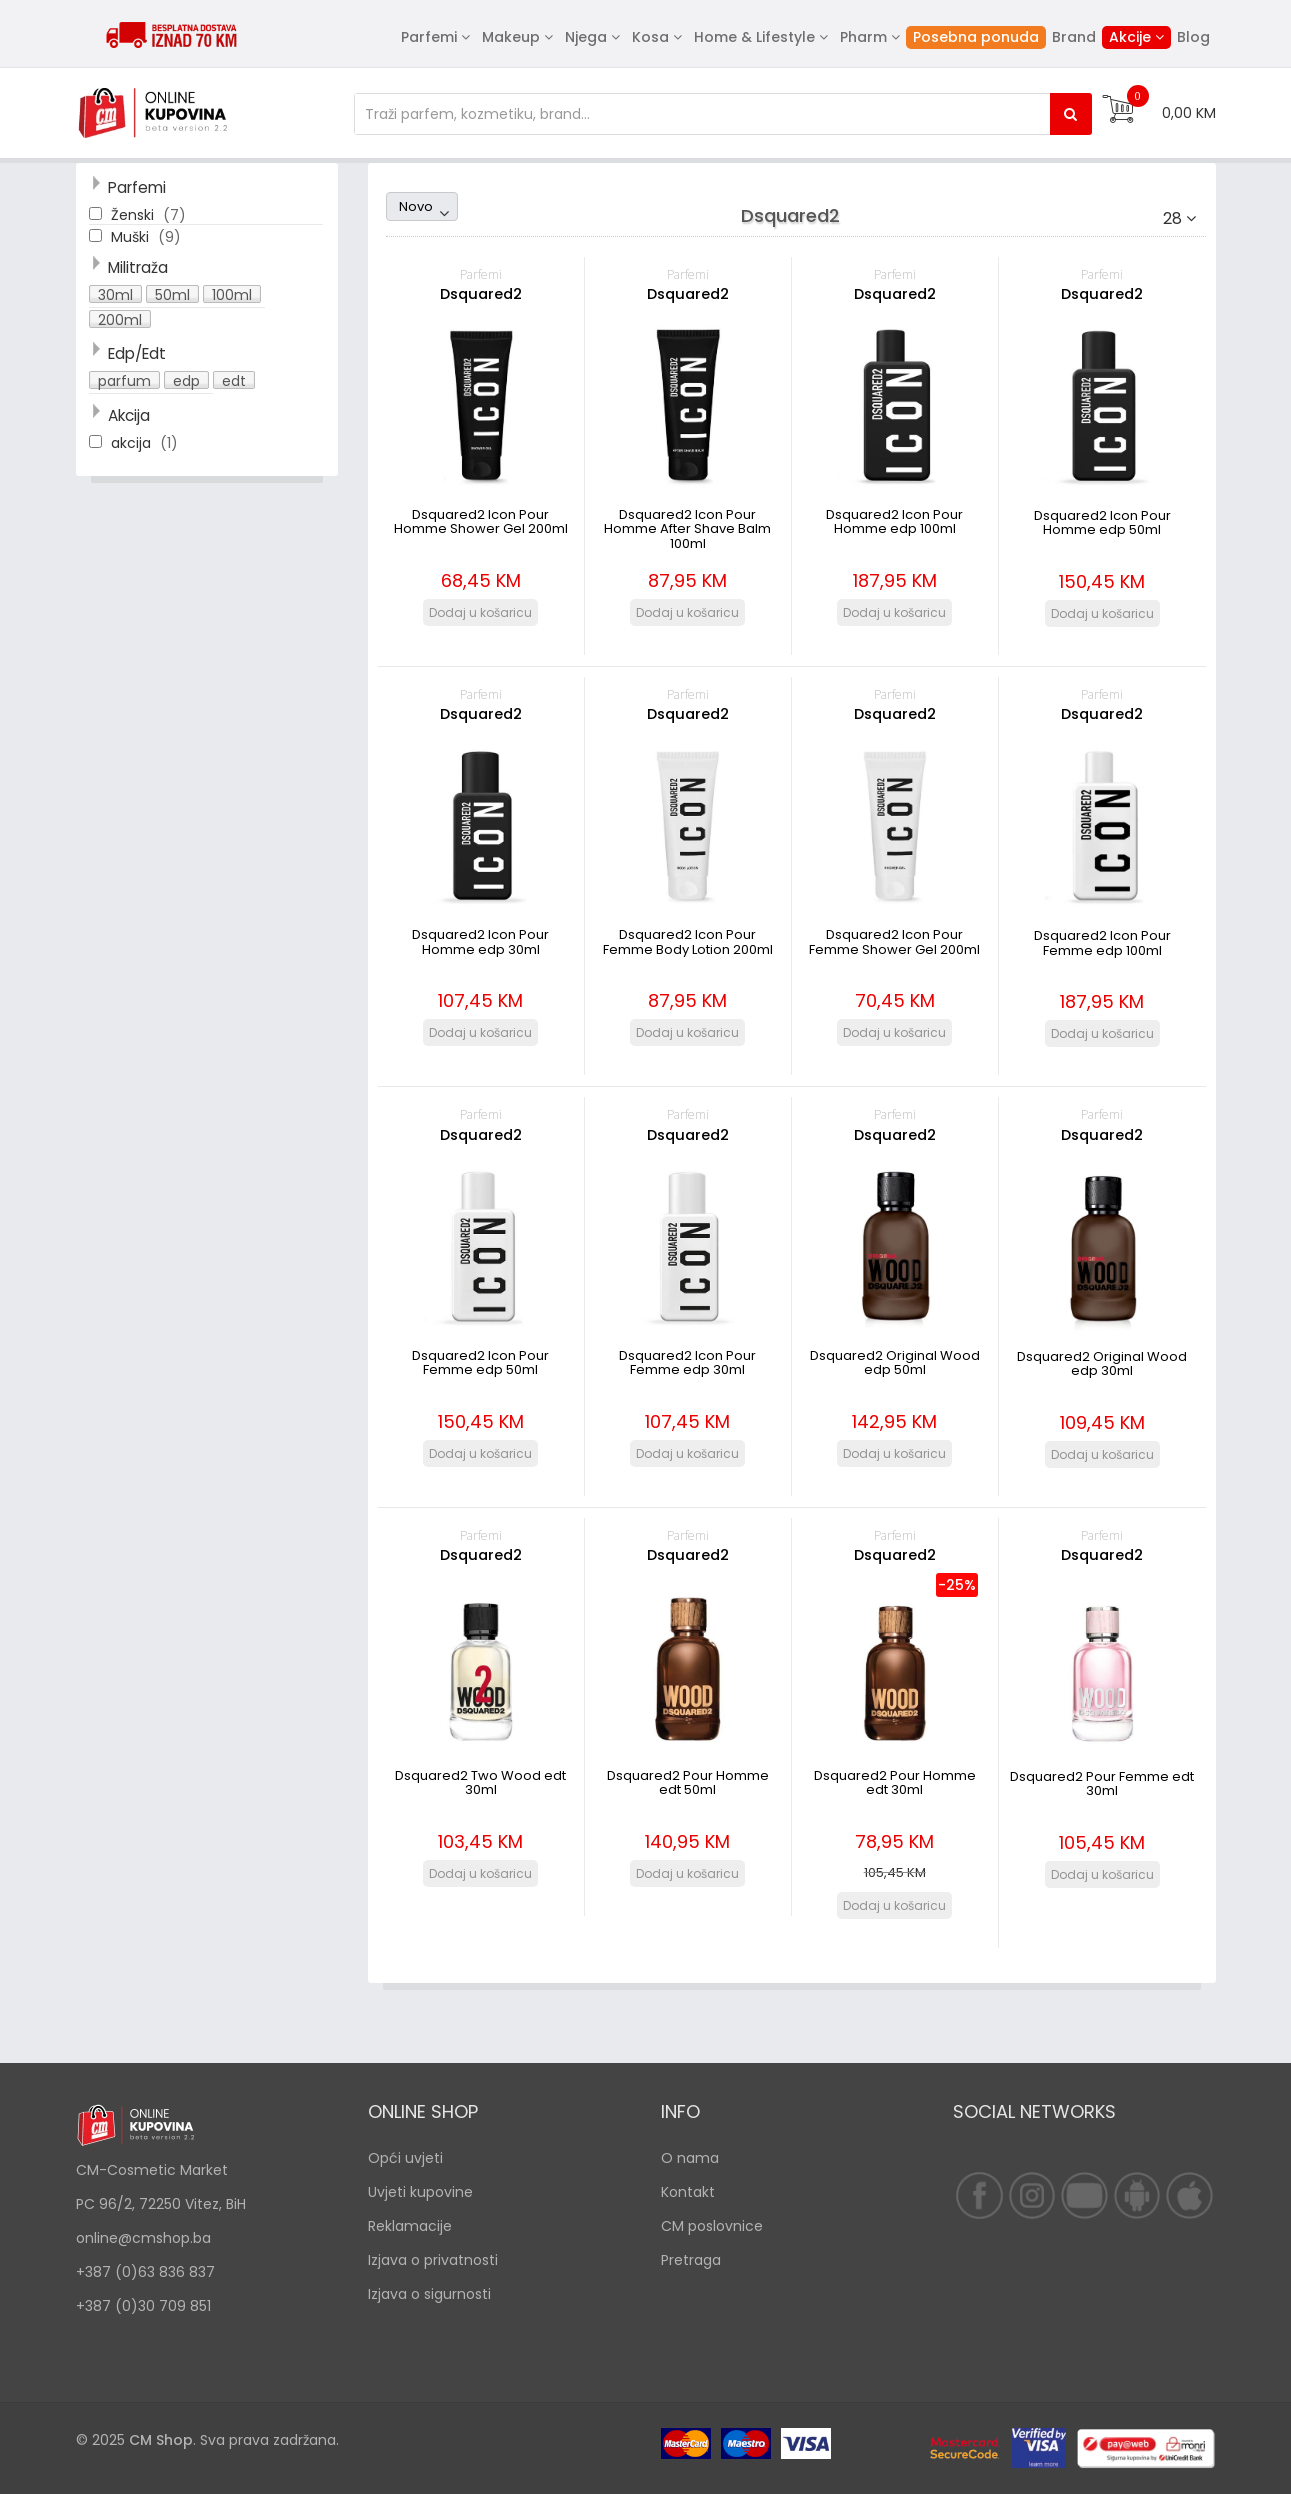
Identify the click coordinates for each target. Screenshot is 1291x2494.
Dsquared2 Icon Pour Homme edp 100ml (894, 521)
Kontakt (688, 2192)
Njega (586, 37)
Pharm (863, 37)
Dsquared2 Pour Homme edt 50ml (688, 1782)
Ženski (134, 215)
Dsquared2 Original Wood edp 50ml (895, 1362)
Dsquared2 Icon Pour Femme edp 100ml (1102, 942)
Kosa (650, 37)
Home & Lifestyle (754, 37)
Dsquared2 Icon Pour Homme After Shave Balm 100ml (687, 529)
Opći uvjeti (405, 2158)
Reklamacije (410, 2226)
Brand (1074, 37)
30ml (115, 294)
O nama (690, 2158)
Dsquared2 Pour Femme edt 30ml (1102, 1783)
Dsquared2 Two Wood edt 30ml (480, 1782)
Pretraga (691, 2260)
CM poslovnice (712, 2226)
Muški (132, 237)
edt (234, 380)
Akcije (1130, 37)
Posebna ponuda (976, 37)
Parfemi (429, 37)
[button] (117, 295)
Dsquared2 (481, 294)
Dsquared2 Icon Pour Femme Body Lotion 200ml (688, 941)
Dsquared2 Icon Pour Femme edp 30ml (687, 1362)
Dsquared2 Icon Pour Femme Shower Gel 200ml (894, 941)
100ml (232, 294)
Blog (1193, 37)
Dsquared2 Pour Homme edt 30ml (895, 1782)
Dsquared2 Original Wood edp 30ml (1102, 1363)
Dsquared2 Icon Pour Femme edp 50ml (480, 1362)
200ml (120, 319)
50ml (172, 294)
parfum (124, 380)
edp (186, 380)
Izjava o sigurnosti (429, 2294)
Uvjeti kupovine (420, 2192)
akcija (133, 443)
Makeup (511, 37)
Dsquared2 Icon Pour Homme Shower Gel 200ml (481, 521)
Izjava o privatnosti (433, 2260)
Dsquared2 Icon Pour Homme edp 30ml (480, 941)
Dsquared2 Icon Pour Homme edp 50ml (1102, 522)
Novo (416, 206)
